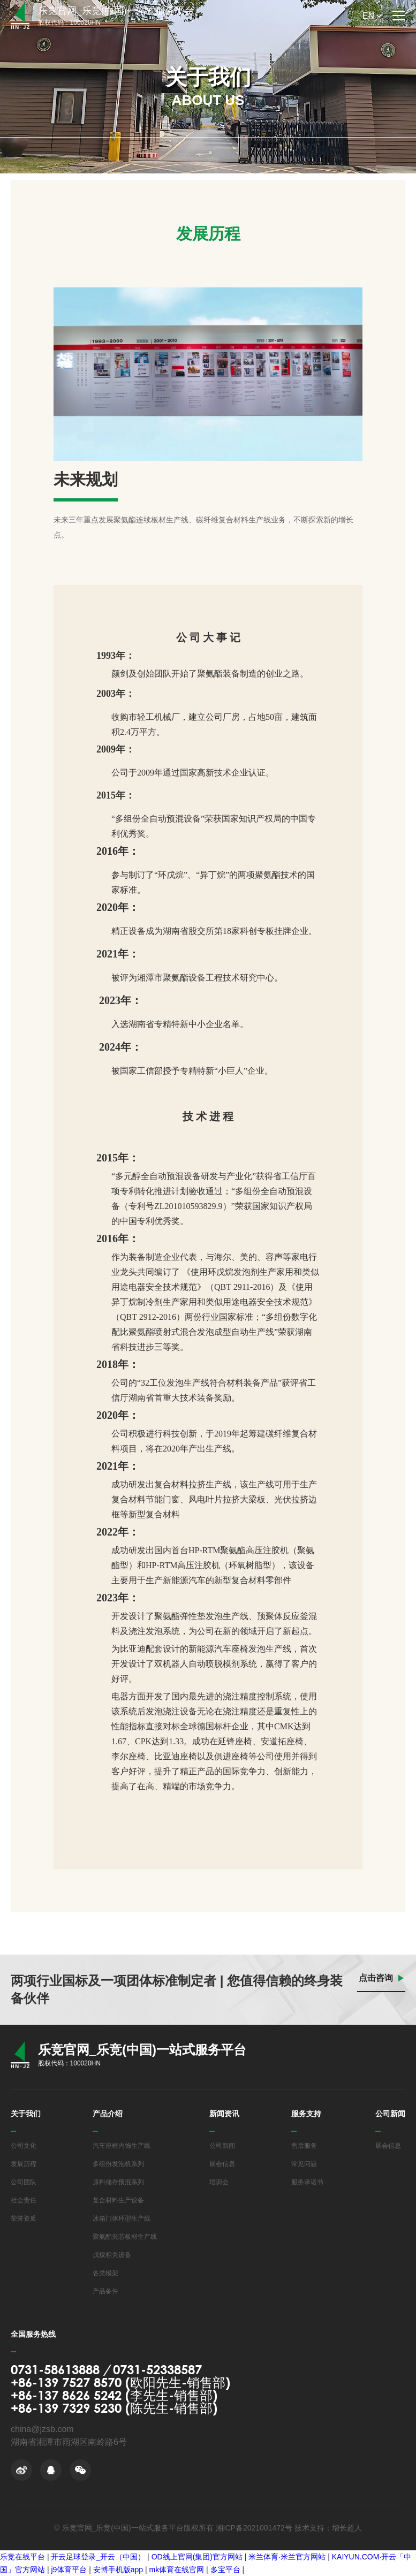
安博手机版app (118, 2569)
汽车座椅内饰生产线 (121, 2145)
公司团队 (23, 2182)
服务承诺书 (307, 2182)
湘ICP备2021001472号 (254, 2528)
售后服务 (304, 2145)
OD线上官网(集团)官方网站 (197, 2556)
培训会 (219, 2182)
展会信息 (222, 2164)
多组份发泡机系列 (118, 2164)
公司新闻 (222, 2145)
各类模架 (105, 2273)
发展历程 (23, 2164)
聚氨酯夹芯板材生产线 (125, 2236)
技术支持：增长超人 (328, 2528)
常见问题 (304, 2164)
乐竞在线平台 (22, 2556)
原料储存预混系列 (118, 2182)
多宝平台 (225, 2569)
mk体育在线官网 (177, 2569)
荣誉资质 (23, 2218)
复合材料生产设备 (118, 2200)
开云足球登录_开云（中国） (98, 2556)
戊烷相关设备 (112, 2255)
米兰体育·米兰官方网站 (287, 2556)
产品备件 (105, 2291)
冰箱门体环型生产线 (121, 2218)
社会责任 (23, 2200)
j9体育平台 (69, 2569)
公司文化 (23, 2145)
